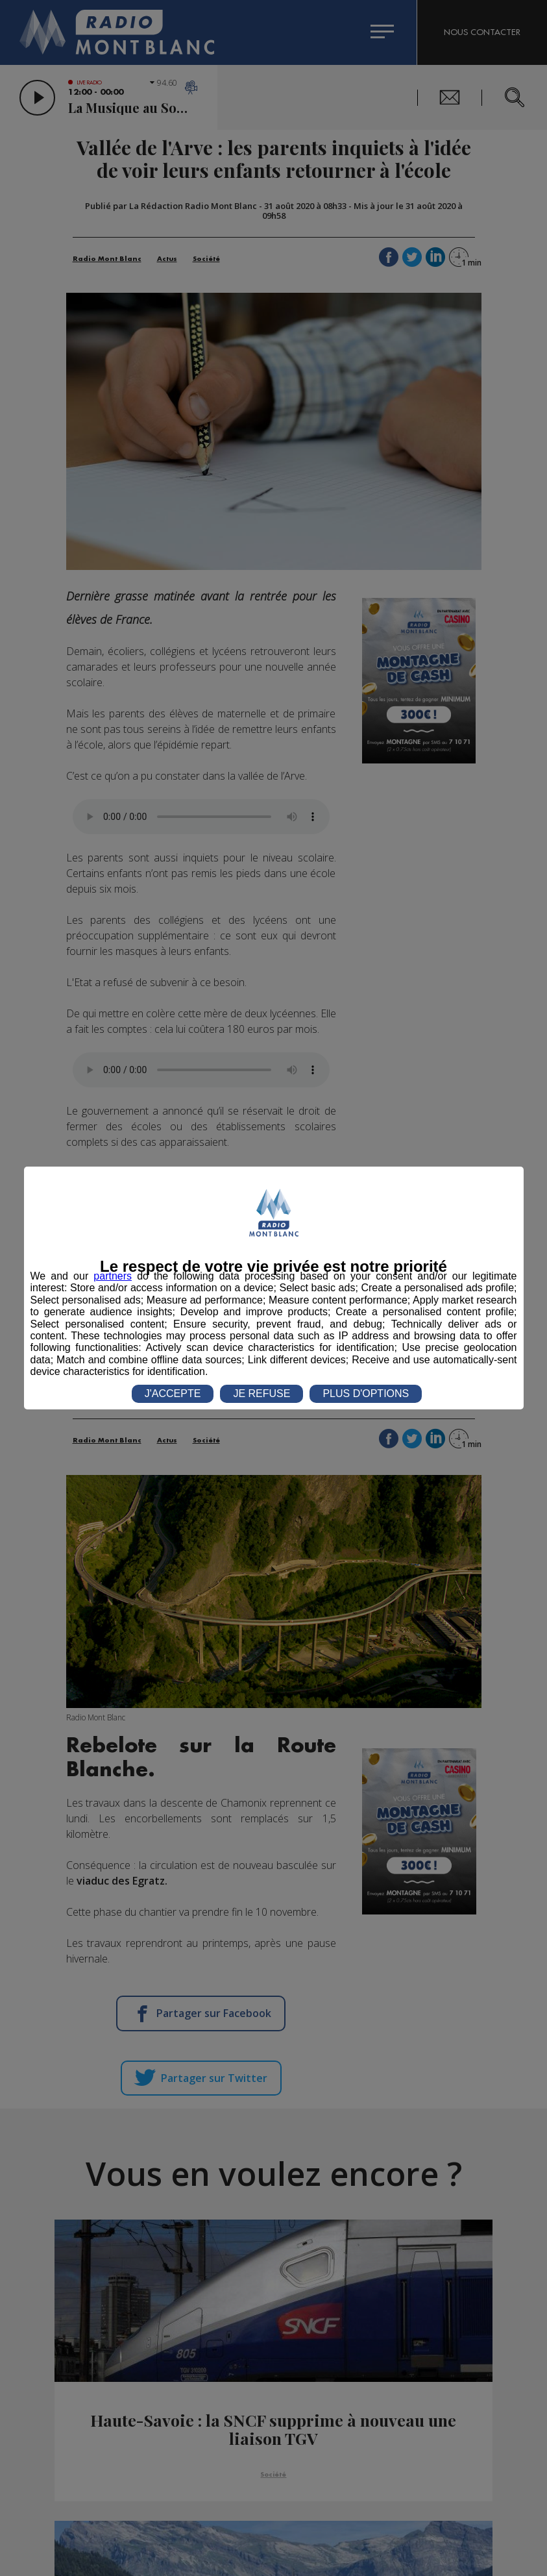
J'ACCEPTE (173, 1393)
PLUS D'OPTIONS (365, 1393)
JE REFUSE (261, 1393)
